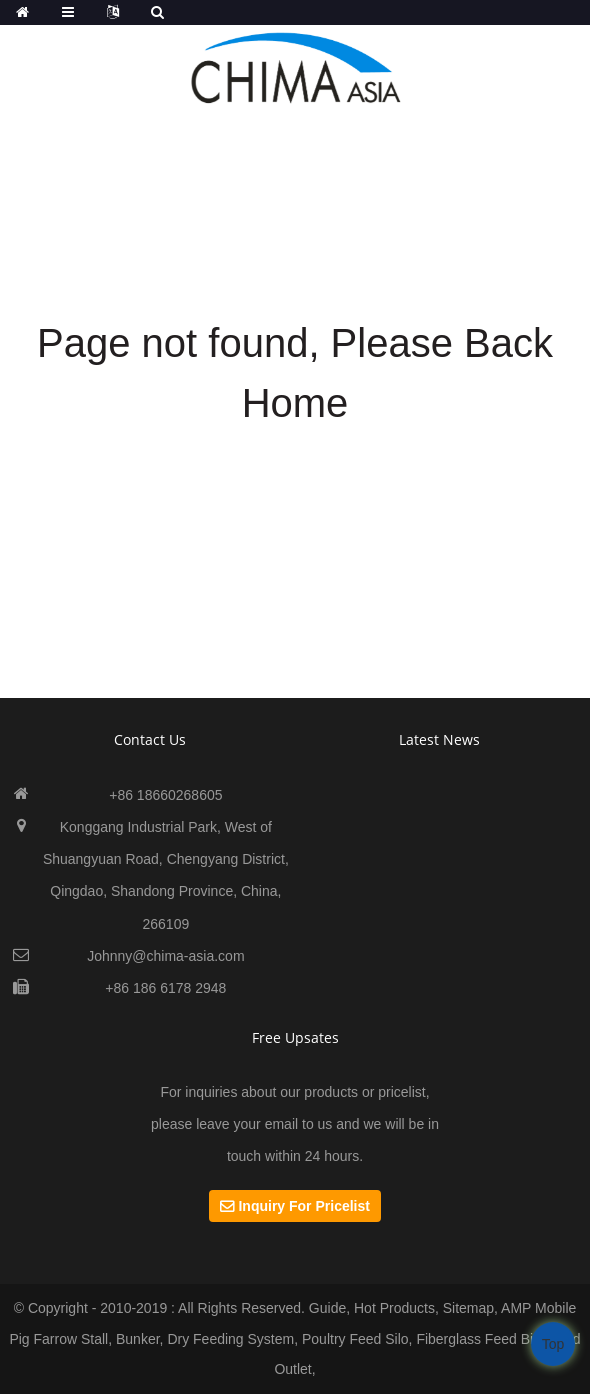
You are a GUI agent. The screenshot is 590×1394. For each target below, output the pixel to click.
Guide (327, 1308)
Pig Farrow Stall (58, 1339)
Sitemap (468, 1308)
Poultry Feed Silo (355, 1339)
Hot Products (394, 1308)
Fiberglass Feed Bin (478, 1339)
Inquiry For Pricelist (303, 1206)
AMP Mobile (538, 1308)
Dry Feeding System (230, 1339)
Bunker (138, 1339)
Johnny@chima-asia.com (165, 956)
